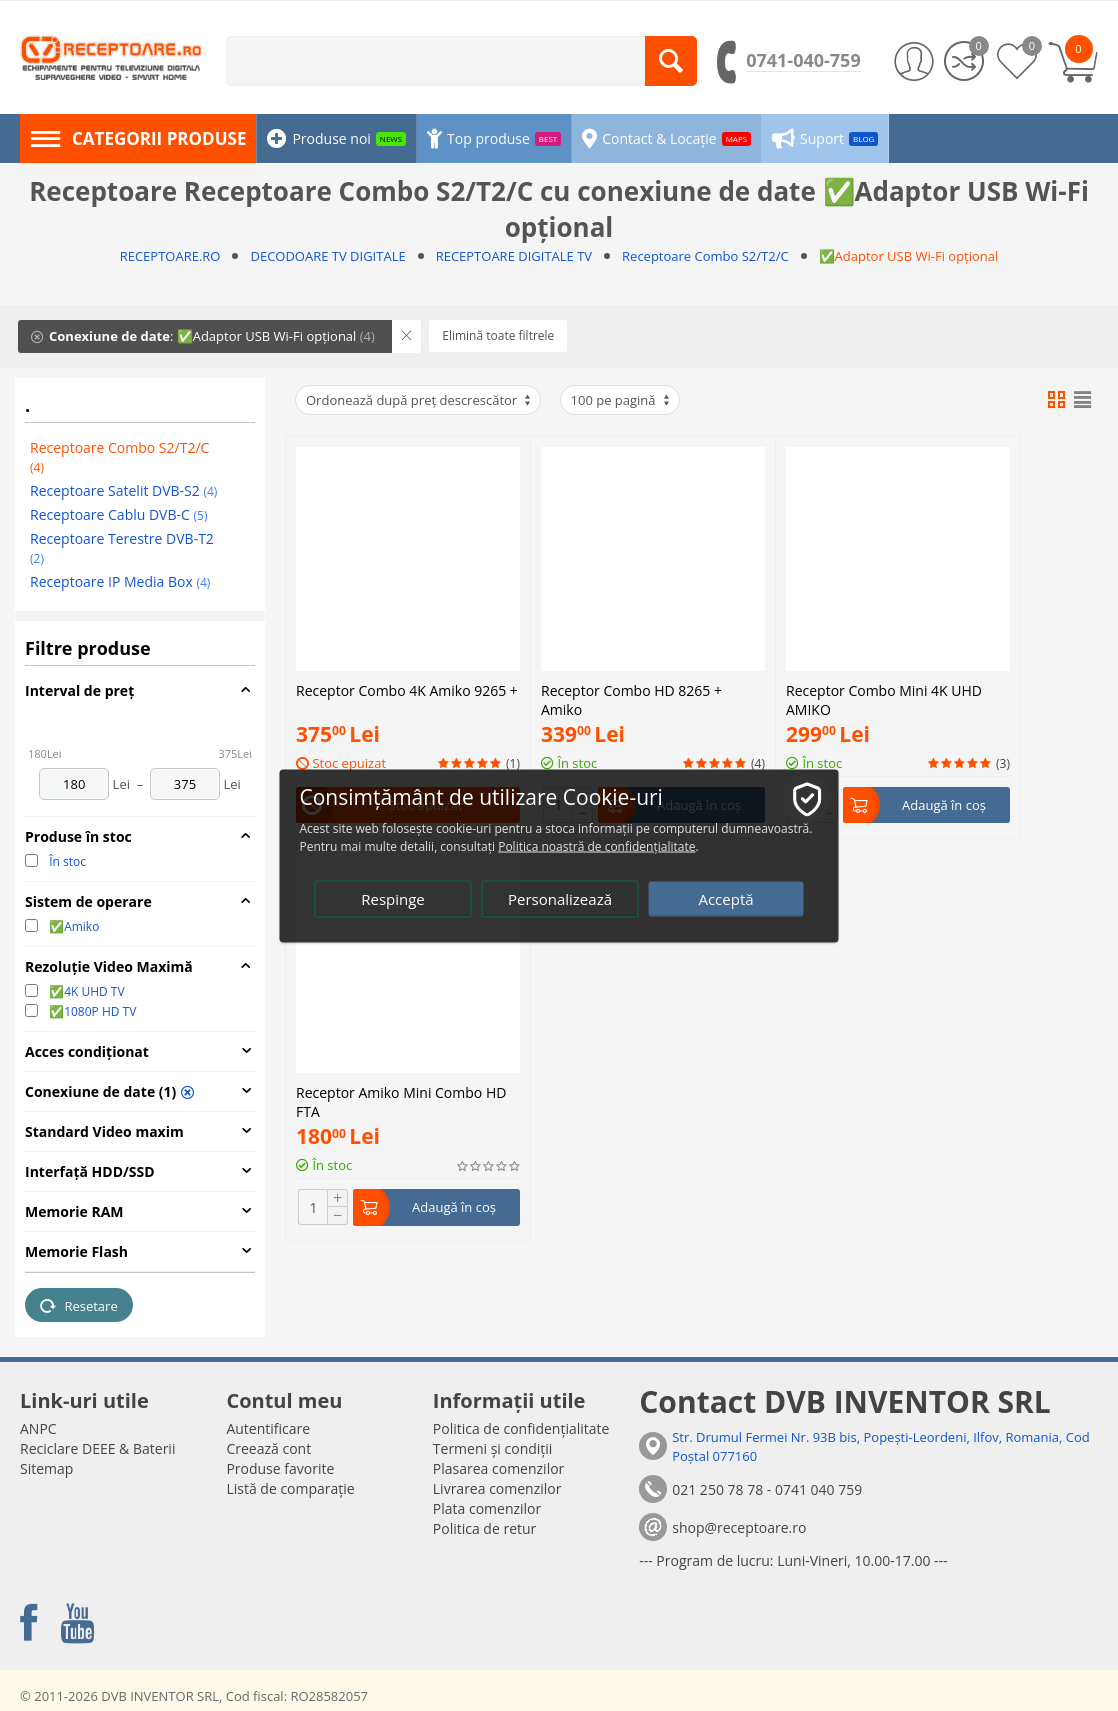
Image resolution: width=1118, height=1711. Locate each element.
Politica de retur (485, 1528)
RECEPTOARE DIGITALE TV (514, 256)
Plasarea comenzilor (499, 1468)
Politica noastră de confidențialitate (596, 845)
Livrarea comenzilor (497, 1488)
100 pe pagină (621, 400)
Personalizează (560, 898)
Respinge (393, 898)
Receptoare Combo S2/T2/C (705, 256)
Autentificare (268, 1428)
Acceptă (725, 898)
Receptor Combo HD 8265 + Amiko (631, 524)
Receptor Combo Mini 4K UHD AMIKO (884, 524)
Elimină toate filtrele (498, 335)
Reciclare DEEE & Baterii (97, 1448)
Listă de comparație (290, 1488)
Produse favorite (280, 1468)
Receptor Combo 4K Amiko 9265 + (407, 516)
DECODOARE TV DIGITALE (327, 256)
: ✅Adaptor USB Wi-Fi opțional (203, 336)
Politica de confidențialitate (521, 1428)
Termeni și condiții (493, 1448)
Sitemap (46, 1468)
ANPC (38, 1428)
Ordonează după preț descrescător (419, 400)
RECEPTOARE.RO (170, 256)
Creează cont (268, 1448)
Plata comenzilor (487, 1508)
